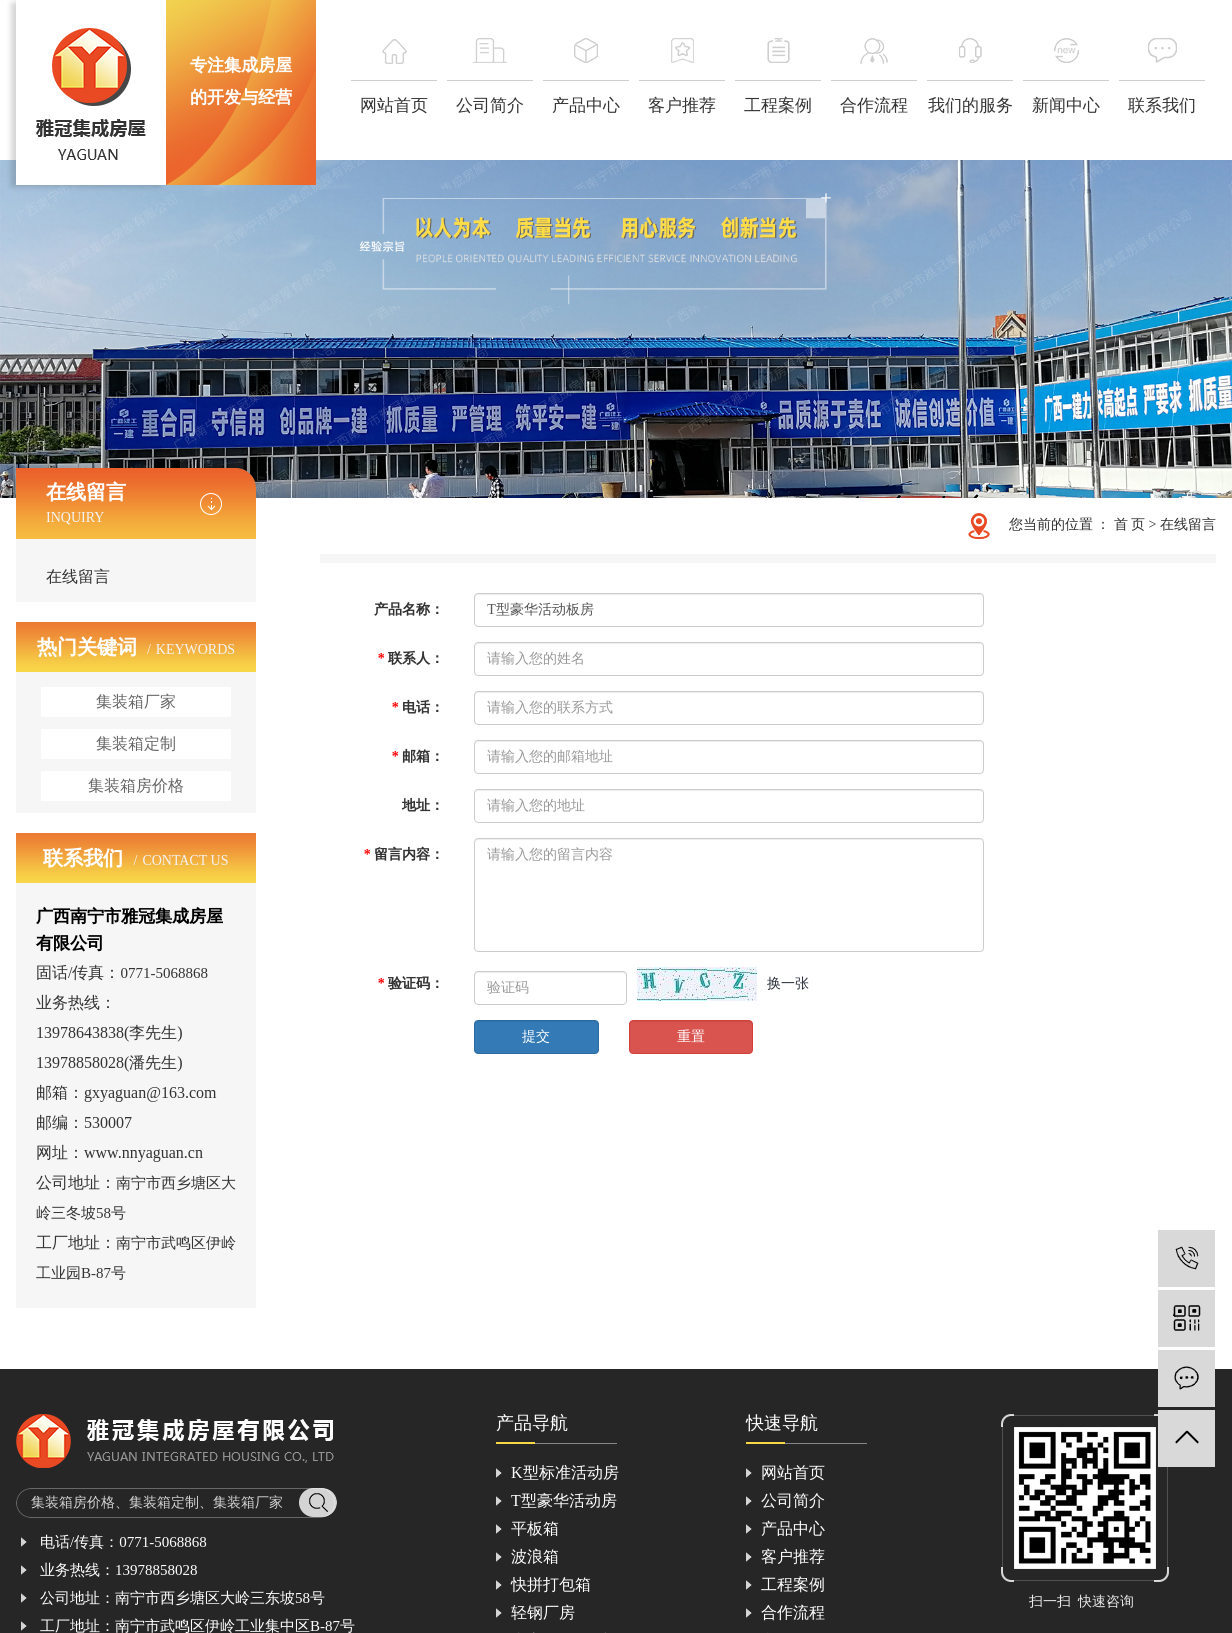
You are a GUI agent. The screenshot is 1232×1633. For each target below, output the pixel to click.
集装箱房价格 (136, 785)
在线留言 (78, 576)
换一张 (788, 983)
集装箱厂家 (136, 701)
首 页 (1130, 524)
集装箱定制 (136, 743)
